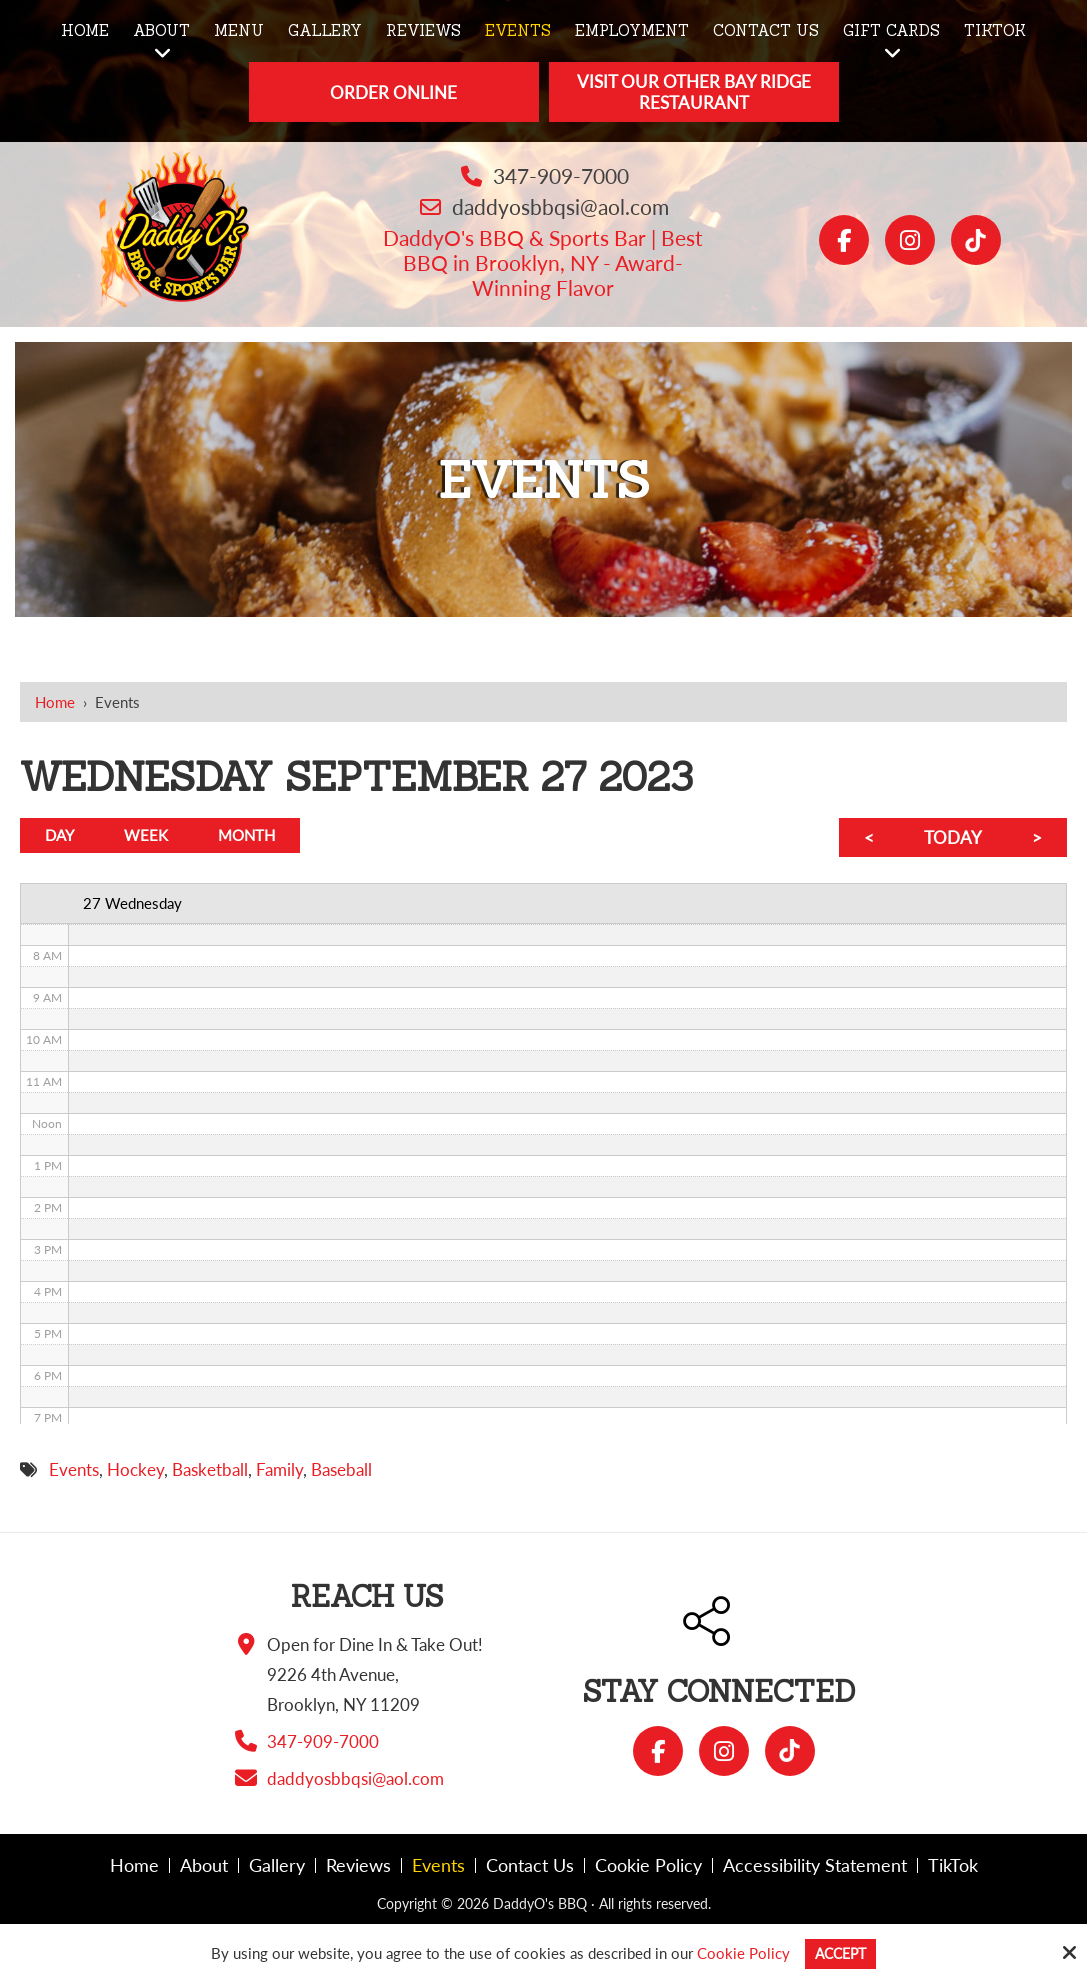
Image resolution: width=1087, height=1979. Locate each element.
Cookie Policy (740, 1953)
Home (55, 702)
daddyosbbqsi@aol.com (560, 206)
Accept (840, 1953)
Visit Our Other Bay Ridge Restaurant (694, 92)
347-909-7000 (561, 175)
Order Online (393, 92)
